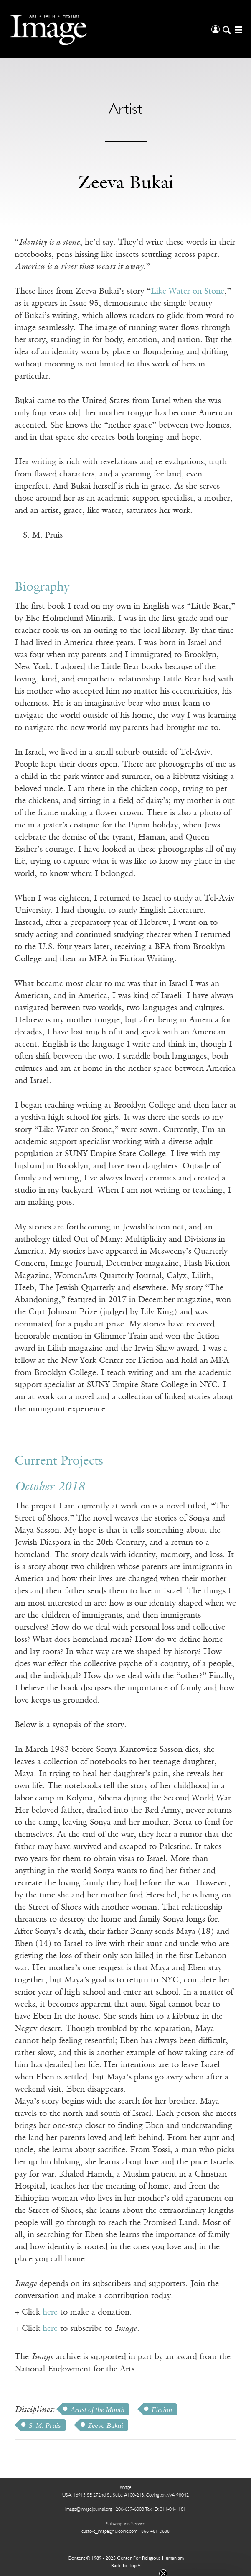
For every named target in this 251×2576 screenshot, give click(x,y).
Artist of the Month (97, 2410)
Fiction (162, 2410)
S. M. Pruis (45, 2426)
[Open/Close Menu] (237, 29)
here (50, 2312)
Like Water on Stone (187, 291)
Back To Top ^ (125, 2565)
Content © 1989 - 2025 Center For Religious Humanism (126, 2558)
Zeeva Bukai (106, 2426)
